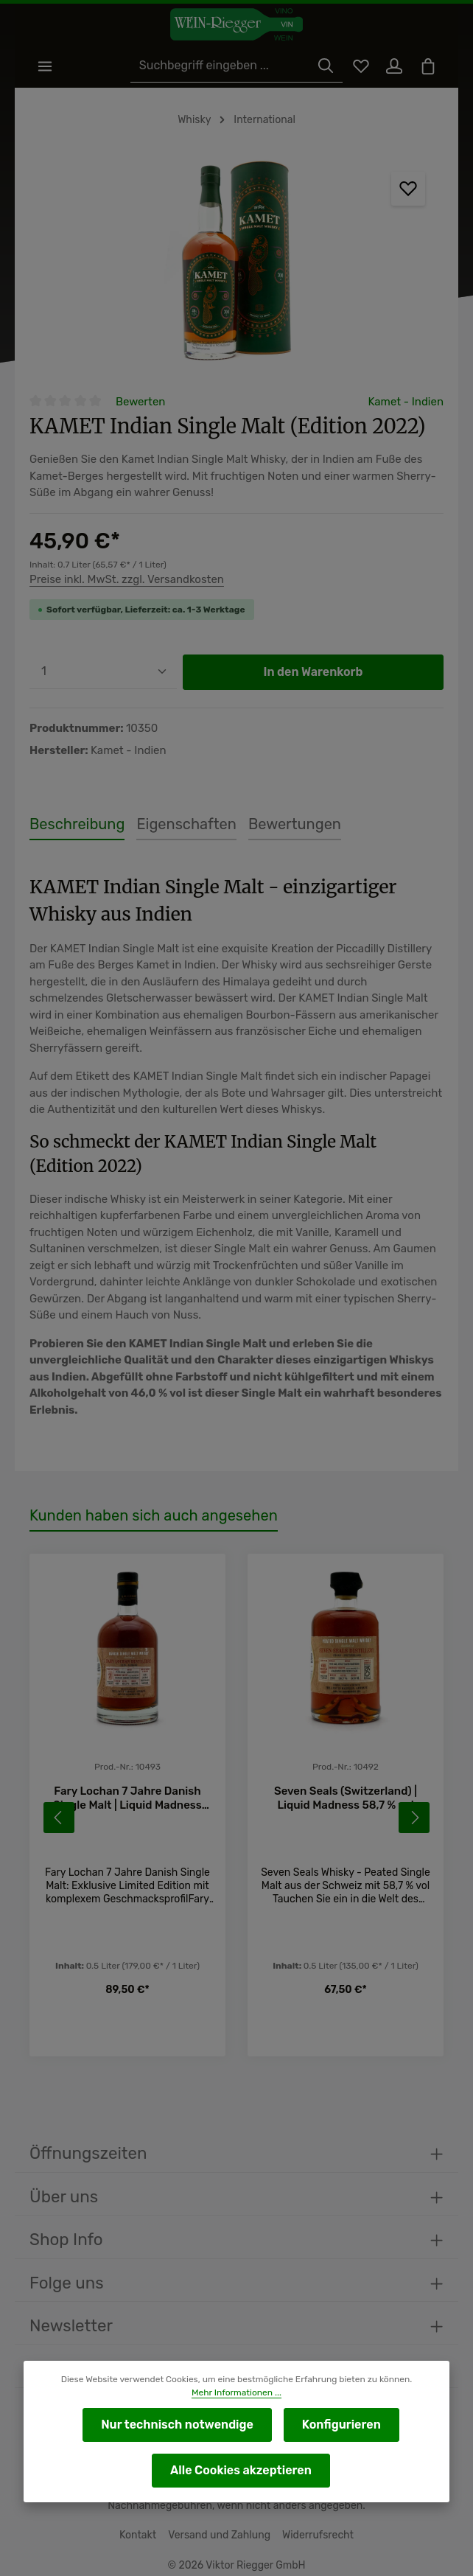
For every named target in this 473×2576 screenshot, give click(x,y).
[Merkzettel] (358, 67)
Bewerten (140, 402)
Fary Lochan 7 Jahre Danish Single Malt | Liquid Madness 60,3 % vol (128, 1775)
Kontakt (142, 2530)
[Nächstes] (414, 1793)
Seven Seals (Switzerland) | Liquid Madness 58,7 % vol (346, 1774)
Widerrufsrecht (314, 2530)
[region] (236, 265)
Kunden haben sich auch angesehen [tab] (149, 1492)
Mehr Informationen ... (236, 2392)
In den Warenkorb (313, 672)
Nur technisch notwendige (178, 2424)
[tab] (74, 825)
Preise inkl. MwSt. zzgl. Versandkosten (124, 579)
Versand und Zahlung (221, 2530)
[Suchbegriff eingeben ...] (223, 66)
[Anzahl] (103, 672)
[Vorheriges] (58, 1793)
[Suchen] (323, 66)
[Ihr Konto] (393, 67)
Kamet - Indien (407, 402)
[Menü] (45, 67)
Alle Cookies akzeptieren (241, 2470)
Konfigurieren (339, 2424)
